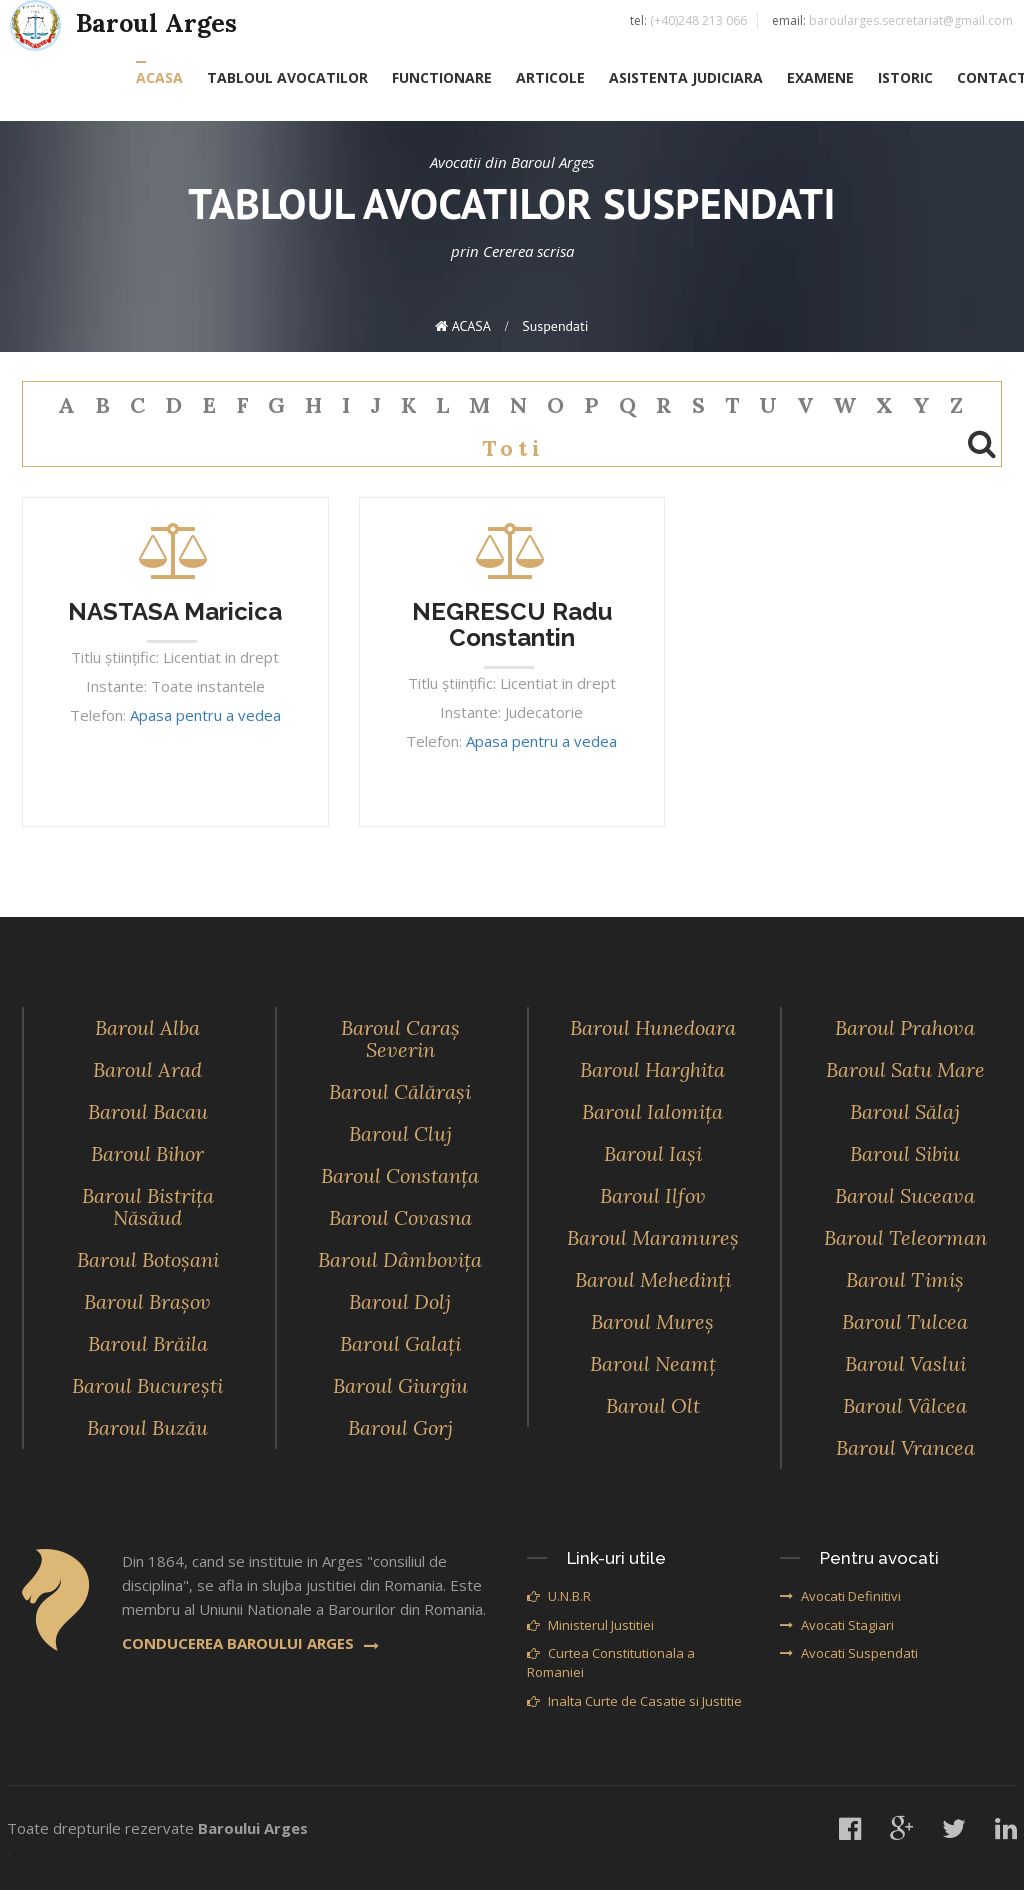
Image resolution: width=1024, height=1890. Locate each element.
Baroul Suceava (905, 1195)
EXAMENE (820, 77)
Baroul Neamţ (653, 1363)
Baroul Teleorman (905, 1237)
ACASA (159, 77)
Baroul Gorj (400, 1427)
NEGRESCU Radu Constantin (512, 624)
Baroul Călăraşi (400, 1091)
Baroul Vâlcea (905, 1405)
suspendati (555, 326)
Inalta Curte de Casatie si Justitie (634, 1701)
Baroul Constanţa (400, 1175)
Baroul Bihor (147, 1153)
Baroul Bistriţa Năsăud (148, 1206)
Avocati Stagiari (837, 1625)
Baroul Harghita (652, 1069)
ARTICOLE (550, 77)
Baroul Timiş (905, 1279)
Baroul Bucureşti (147, 1385)
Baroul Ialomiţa (652, 1111)
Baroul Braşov (147, 1301)
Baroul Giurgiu (400, 1385)
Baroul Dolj (400, 1301)
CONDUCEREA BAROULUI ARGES (250, 1643)
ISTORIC (905, 77)
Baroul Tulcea (905, 1321)
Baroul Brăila (148, 1343)
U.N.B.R (559, 1596)
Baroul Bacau (148, 1111)
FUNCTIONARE (442, 77)
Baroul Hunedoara (653, 1027)
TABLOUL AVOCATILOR (287, 77)
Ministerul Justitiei (590, 1625)
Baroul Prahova (905, 1027)
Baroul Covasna (400, 1217)
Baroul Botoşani (148, 1259)
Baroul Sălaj (905, 1111)
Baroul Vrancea (905, 1447)
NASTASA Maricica (175, 611)
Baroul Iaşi (653, 1153)
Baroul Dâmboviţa (400, 1259)
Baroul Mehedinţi (653, 1279)
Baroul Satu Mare (905, 1069)
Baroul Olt (653, 1405)
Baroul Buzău (147, 1427)
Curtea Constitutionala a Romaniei (611, 1662)
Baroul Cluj (400, 1133)
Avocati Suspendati (849, 1653)
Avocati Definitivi (840, 1596)
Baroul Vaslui (905, 1363)
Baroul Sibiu (905, 1153)
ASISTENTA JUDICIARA (686, 77)
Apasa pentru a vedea (205, 715)
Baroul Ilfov (653, 1195)
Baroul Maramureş (653, 1237)
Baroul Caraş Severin (400, 1038)
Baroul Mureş (652, 1321)
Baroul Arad (147, 1069)
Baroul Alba (147, 1027)
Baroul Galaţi (400, 1343)
